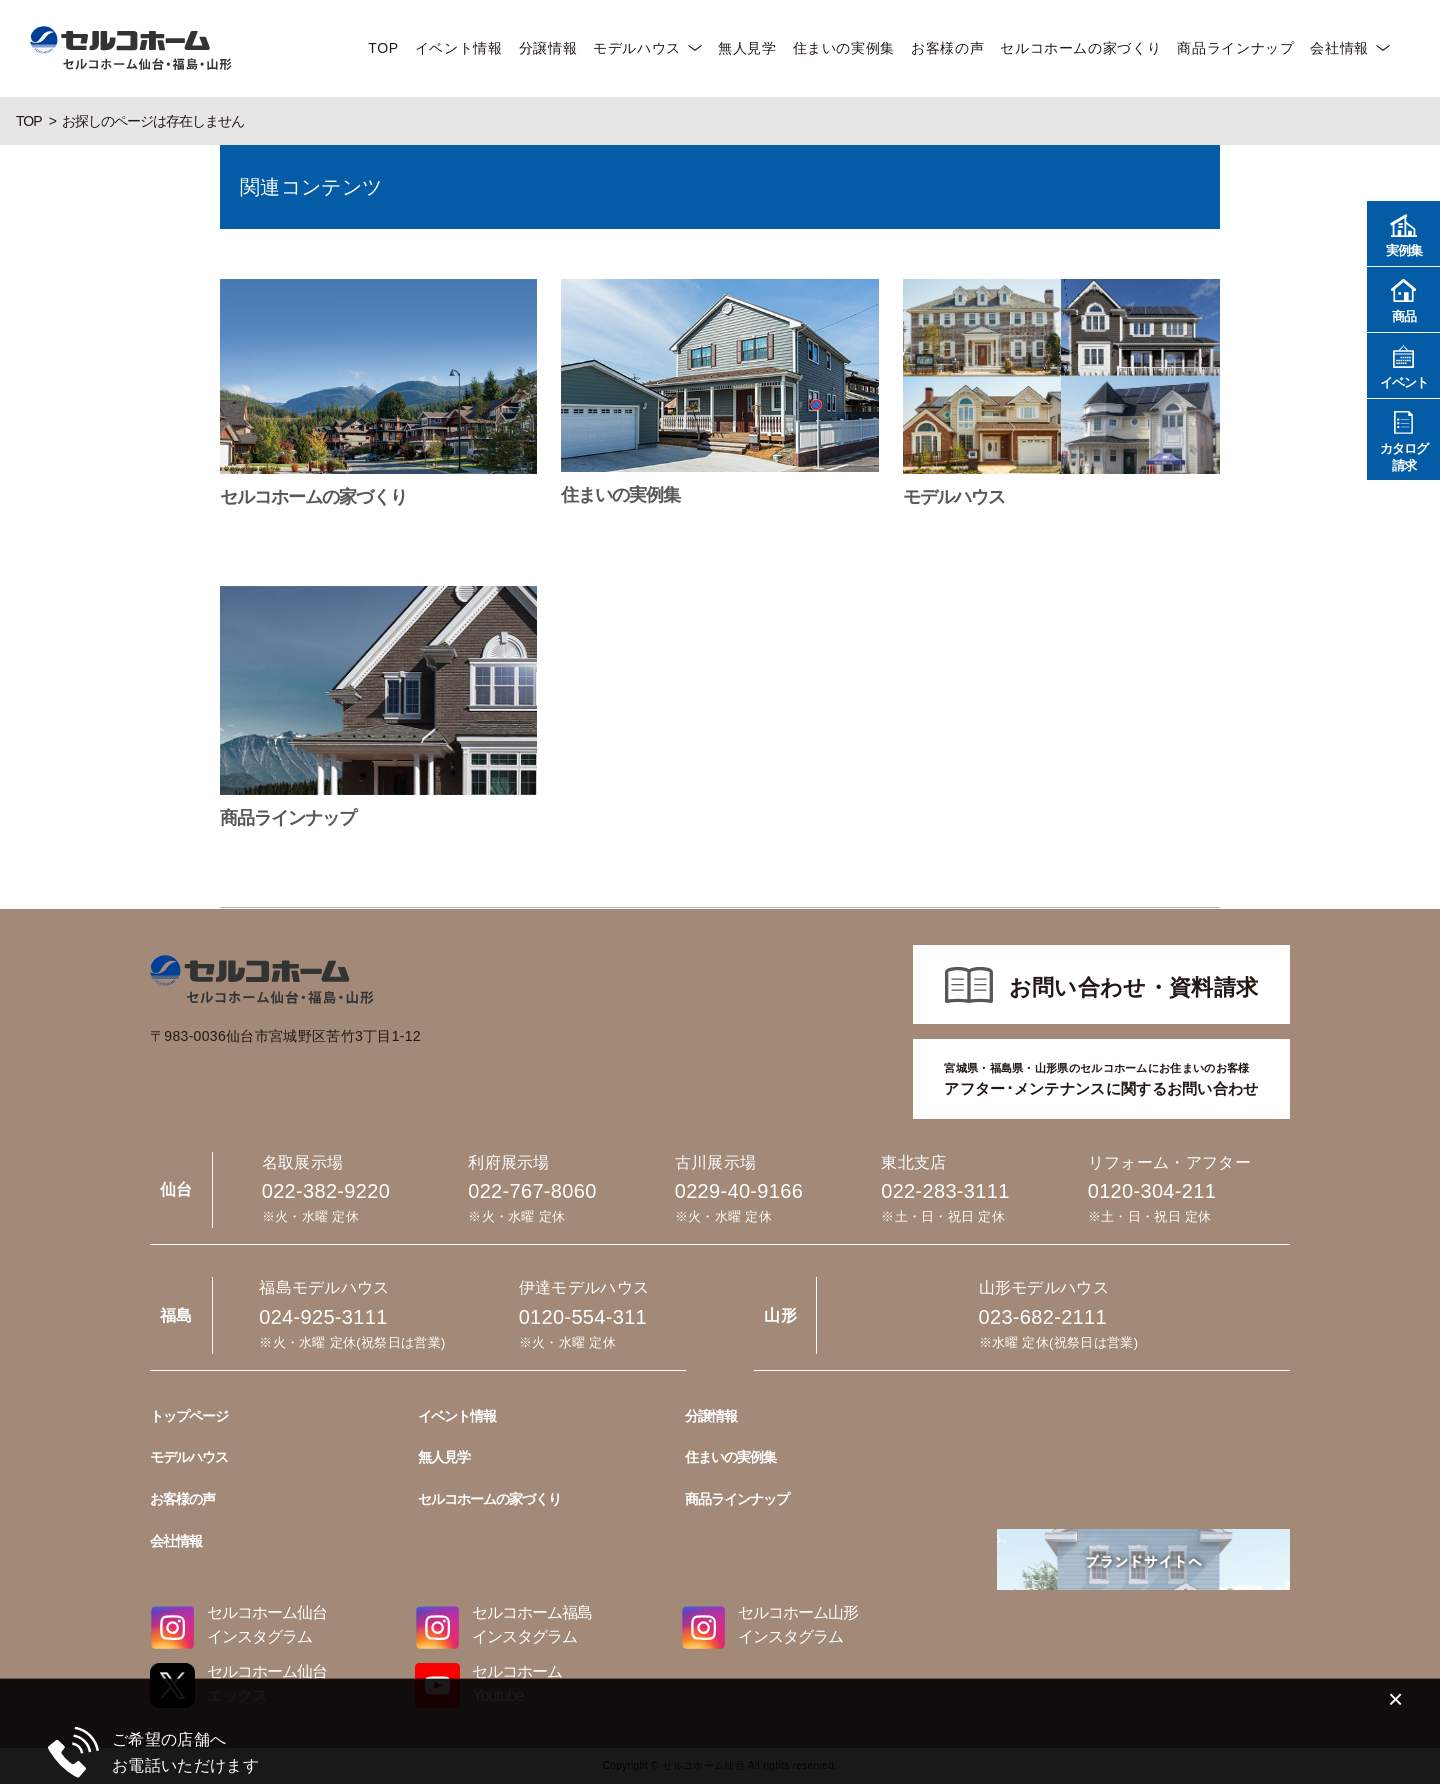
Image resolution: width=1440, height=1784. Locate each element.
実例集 (1403, 232)
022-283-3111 (945, 1191)
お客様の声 (947, 48)
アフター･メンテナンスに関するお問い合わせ (1101, 1078)
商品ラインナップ (1235, 48)
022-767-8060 (532, 1191)
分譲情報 (548, 48)
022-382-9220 (326, 1191)
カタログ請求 (1403, 439)
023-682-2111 (1043, 1317)
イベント (1403, 364)
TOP (383, 48)
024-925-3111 (323, 1317)
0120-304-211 (1152, 1191)
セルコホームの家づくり (1080, 48)
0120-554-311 (583, 1317)
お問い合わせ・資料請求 (1134, 987)
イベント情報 (459, 48)
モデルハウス (637, 48)
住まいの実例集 (844, 48)
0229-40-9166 (739, 1191)
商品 (1403, 298)
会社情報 (1339, 48)
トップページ (189, 1416)
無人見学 (747, 48)
